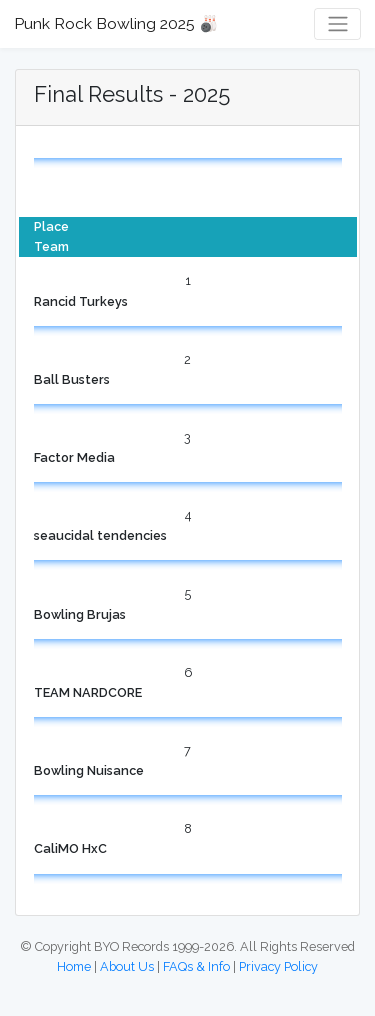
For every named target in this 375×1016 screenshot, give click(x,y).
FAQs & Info (196, 966)
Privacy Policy (278, 966)
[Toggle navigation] (337, 24)
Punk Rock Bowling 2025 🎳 (116, 23)
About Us (127, 966)
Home (74, 966)
